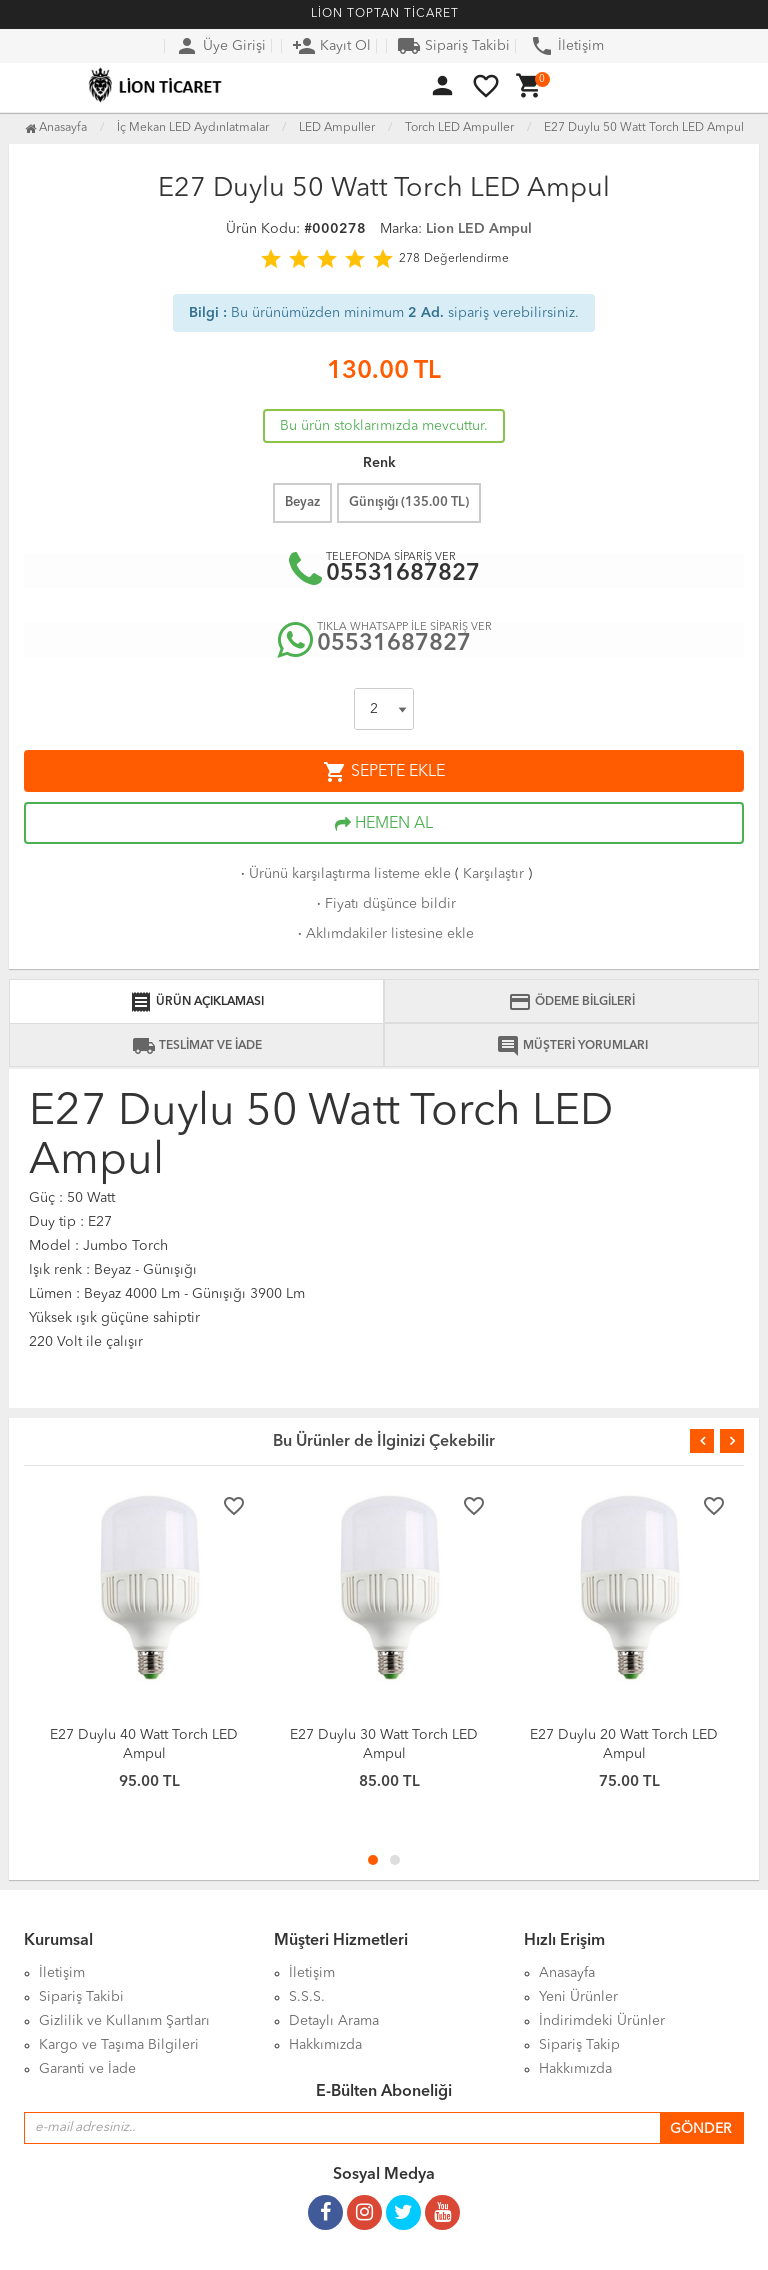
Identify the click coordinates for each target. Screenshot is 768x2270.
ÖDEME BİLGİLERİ (571, 1002)
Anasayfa (56, 128)
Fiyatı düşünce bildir (384, 904)
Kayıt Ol (331, 46)
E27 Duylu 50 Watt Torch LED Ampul (644, 128)
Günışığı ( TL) (409, 502)
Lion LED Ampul (479, 229)
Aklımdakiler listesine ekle (384, 934)
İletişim (567, 46)
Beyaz (302, 502)
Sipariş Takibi (453, 46)
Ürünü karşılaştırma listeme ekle (344, 874)
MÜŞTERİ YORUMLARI (572, 1046)
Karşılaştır (493, 874)
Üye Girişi (220, 46)
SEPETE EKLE (384, 772)
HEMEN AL (384, 824)
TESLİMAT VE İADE (197, 1046)
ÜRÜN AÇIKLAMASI (196, 1002)
